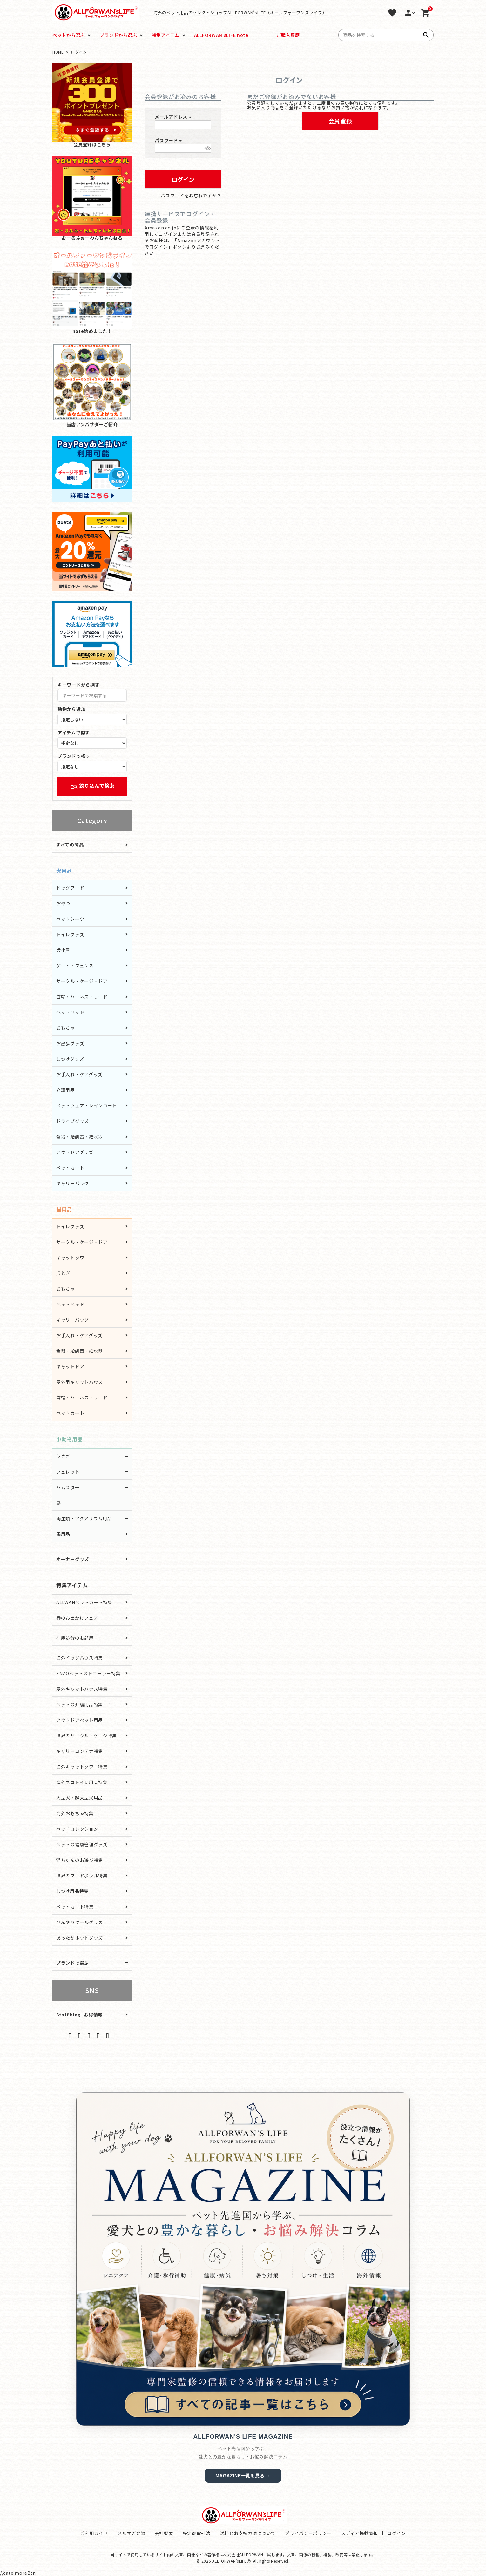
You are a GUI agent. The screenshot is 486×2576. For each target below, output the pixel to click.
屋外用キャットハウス (79, 1382)
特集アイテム (165, 35)
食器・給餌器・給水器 (79, 1136)
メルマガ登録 (131, 2533)
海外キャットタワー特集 (82, 1766)
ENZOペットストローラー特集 (88, 1673)
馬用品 (63, 1534)
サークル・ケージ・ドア (82, 981)
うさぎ (63, 1456)
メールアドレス (174, 117)
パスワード (169, 140)
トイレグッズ (70, 934)
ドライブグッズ (72, 1121)
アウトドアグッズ (74, 1152)
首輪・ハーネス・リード (82, 996)
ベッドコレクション (77, 1829)
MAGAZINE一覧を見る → (242, 2475)
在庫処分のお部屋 (75, 1638)
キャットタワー (72, 1257)
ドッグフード (70, 888)
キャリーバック (72, 1183)
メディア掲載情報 (359, 2533)
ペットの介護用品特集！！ (84, 1704)
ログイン (396, 2533)
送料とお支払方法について (248, 2533)
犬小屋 (63, 950)
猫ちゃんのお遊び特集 (79, 1860)
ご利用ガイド (94, 2533)
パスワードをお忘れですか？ (191, 195)
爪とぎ (63, 1273)
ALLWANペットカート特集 (84, 1602)
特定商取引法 (197, 2533)
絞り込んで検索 (92, 786)
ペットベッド (70, 1012)
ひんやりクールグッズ (79, 1922)
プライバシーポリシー (308, 2533)
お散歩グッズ (70, 1043)
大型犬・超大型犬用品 (79, 1798)
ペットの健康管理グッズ (82, 1844)
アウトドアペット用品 (79, 1720)
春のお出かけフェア (77, 1618)
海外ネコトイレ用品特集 (82, 1782)
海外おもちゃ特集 (75, 1813)
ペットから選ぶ (68, 35)
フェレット (68, 1472)
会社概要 (164, 2533)
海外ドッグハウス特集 (79, 1658)
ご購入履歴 (288, 35)
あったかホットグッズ (79, 1938)
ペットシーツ (70, 919)
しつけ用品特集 (72, 1891)
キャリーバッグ (72, 1320)
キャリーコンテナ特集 (79, 1751)
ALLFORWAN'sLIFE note (221, 35)
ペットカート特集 (75, 1906)
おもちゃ (65, 1028)
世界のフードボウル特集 (82, 1875)
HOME (58, 52)
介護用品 (65, 1090)
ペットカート (70, 1168)
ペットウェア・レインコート (86, 1105)
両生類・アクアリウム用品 (84, 1518)
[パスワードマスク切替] (207, 148)
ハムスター (68, 1487)
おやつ (63, 903)
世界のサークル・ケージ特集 (86, 1735)
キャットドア (70, 1366)
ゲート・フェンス (75, 965)
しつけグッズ (70, 1059)
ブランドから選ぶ (118, 35)
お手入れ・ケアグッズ (79, 1074)
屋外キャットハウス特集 (82, 1689)
